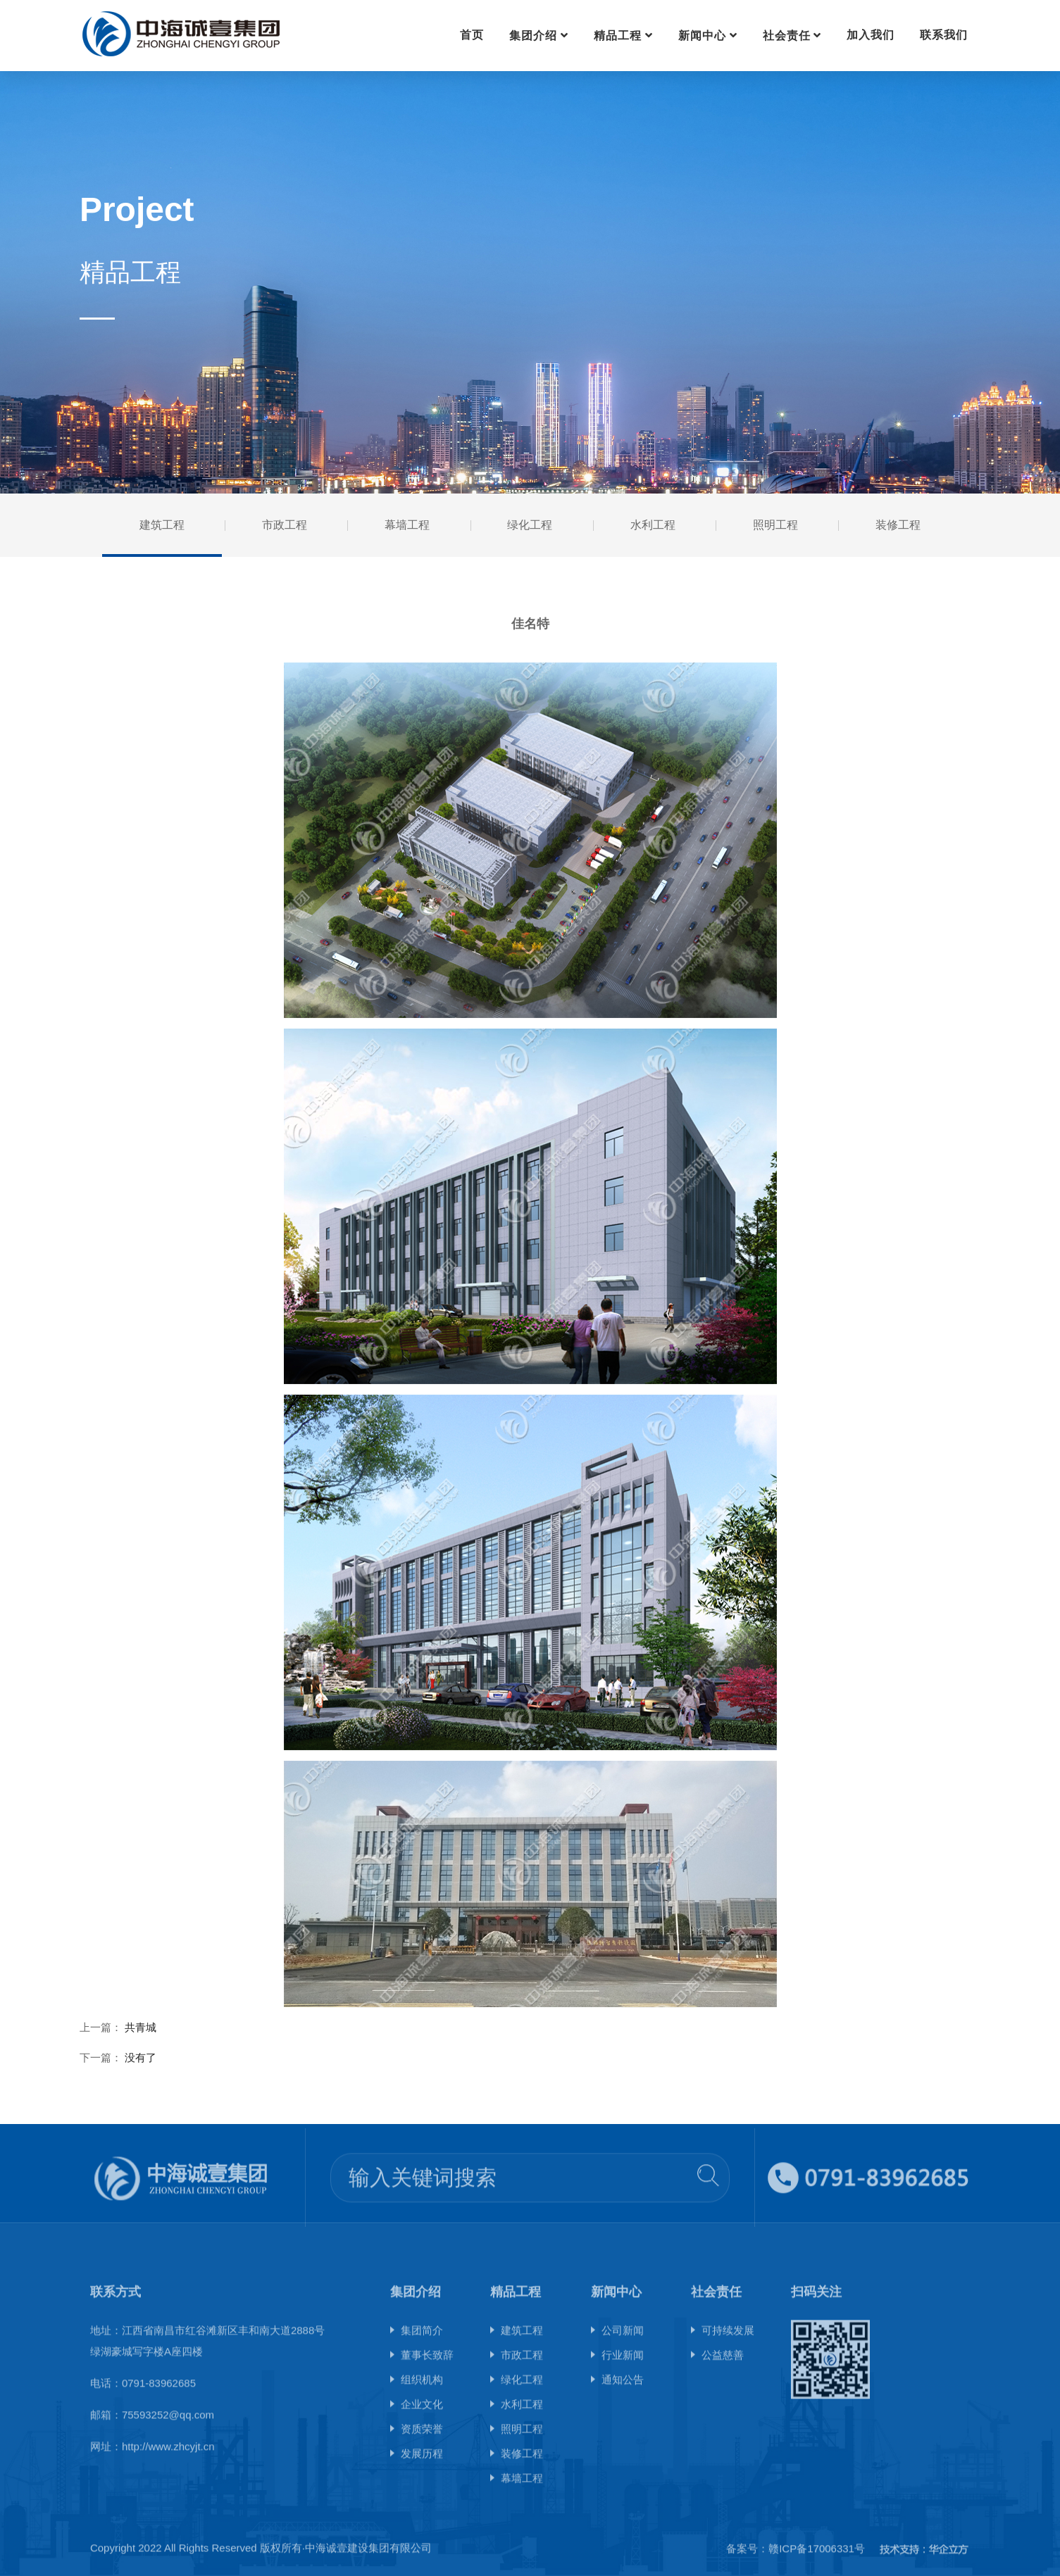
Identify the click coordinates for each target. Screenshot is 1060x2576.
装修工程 (898, 525)
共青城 (140, 2027)
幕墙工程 (407, 525)
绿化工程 (529, 525)
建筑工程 (162, 525)
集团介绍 (533, 36)
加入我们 (870, 35)
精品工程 (618, 36)
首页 (472, 35)
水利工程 (652, 525)
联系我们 (944, 35)
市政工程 (284, 525)
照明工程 (775, 525)
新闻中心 (702, 36)
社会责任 (787, 36)
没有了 (140, 2057)
